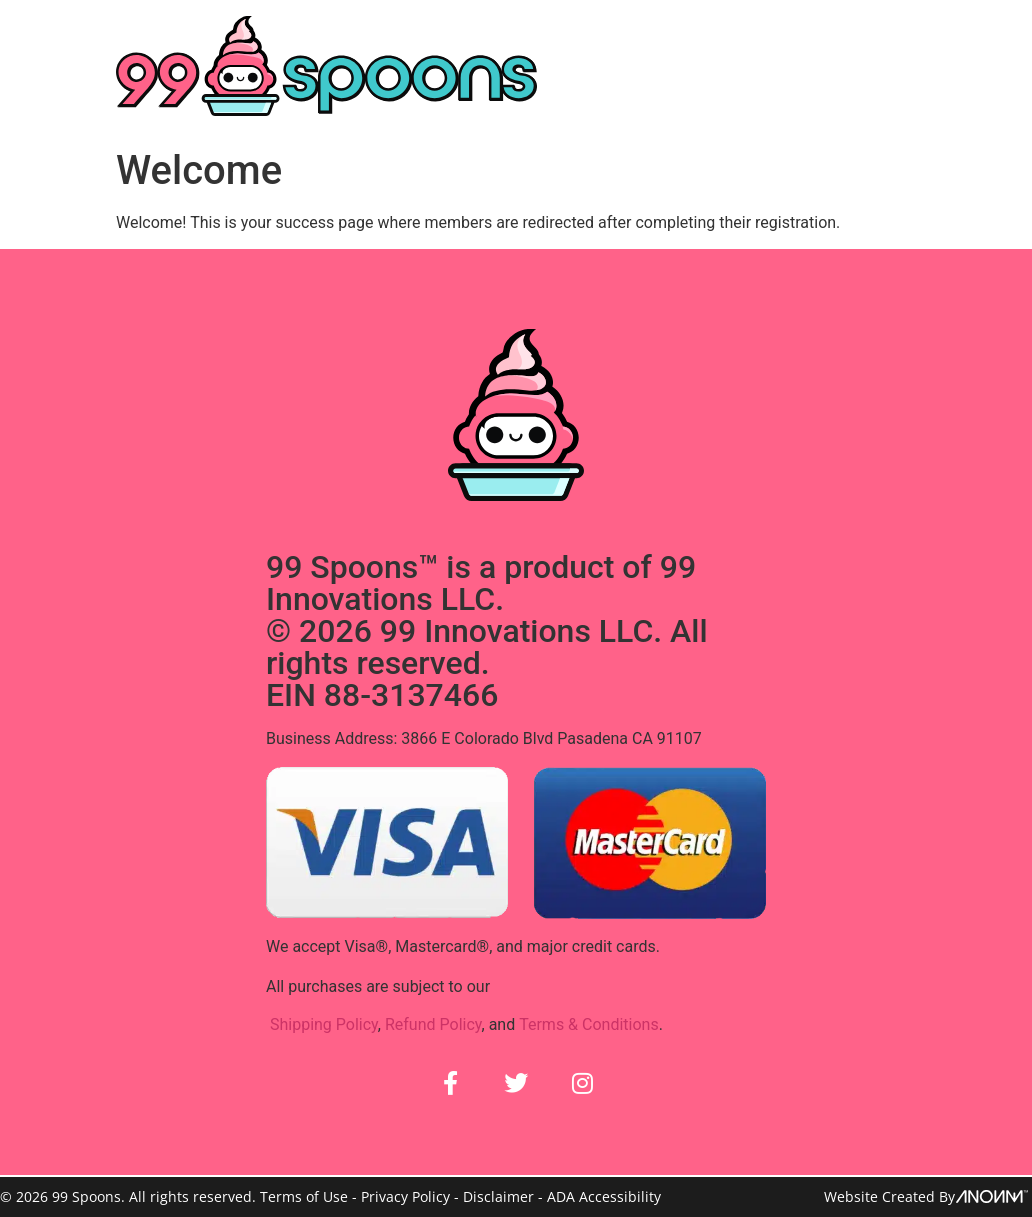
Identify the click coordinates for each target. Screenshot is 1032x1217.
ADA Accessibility (604, 1196)
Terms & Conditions (589, 1023)
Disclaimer (498, 1196)
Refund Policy (433, 1023)
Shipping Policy (324, 1023)
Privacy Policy (405, 1196)
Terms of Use (304, 1196)
